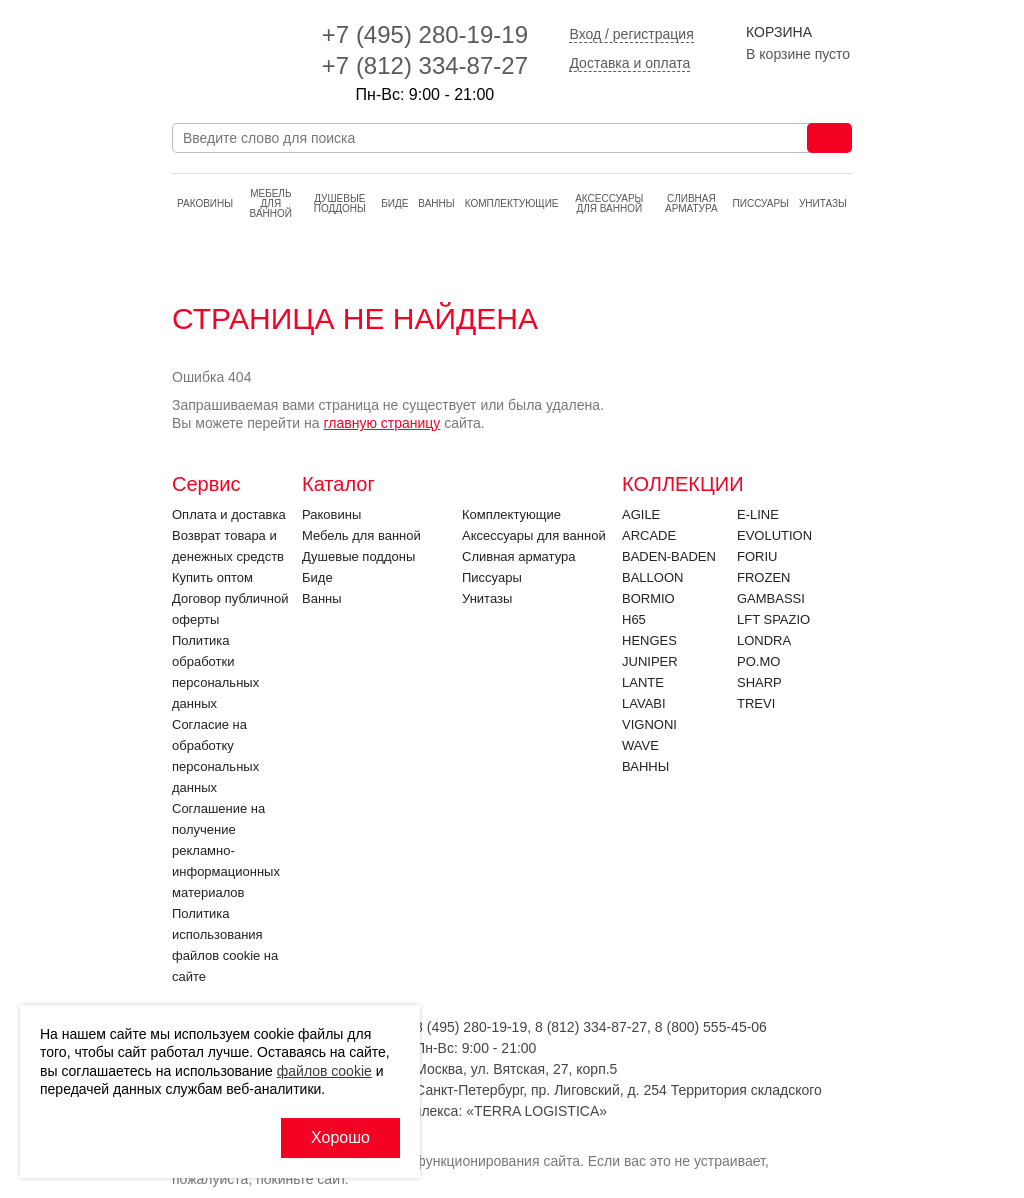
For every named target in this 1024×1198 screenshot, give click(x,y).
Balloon (652, 577)
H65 (634, 619)
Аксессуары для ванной (609, 203)
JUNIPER (650, 661)
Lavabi (644, 703)
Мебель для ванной (271, 203)
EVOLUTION (774, 535)
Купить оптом (212, 577)
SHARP (759, 682)
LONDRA (764, 640)
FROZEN (763, 577)
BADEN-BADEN (669, 556)
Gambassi (771, 598)
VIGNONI (649, 724)
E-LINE (758, 514)
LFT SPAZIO (773, 619)
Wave (640, 745)
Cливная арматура (691, 203)
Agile (641, 514)
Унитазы (823, 203)
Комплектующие (512, 203)
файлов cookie (324, 1071)
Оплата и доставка (229, 514)
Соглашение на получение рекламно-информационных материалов (226, 850)
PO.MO (758, 661)
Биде (394, 203)
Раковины (205, 203)
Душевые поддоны (340, 203)
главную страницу (381, 423)
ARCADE (649, 535)
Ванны (436, 203)
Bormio (648, 598)
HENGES (649, 640)
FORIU (757, 556)
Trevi (756, 703)
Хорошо (340, 1137)
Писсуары (761, 203)
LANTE (643, 682)
